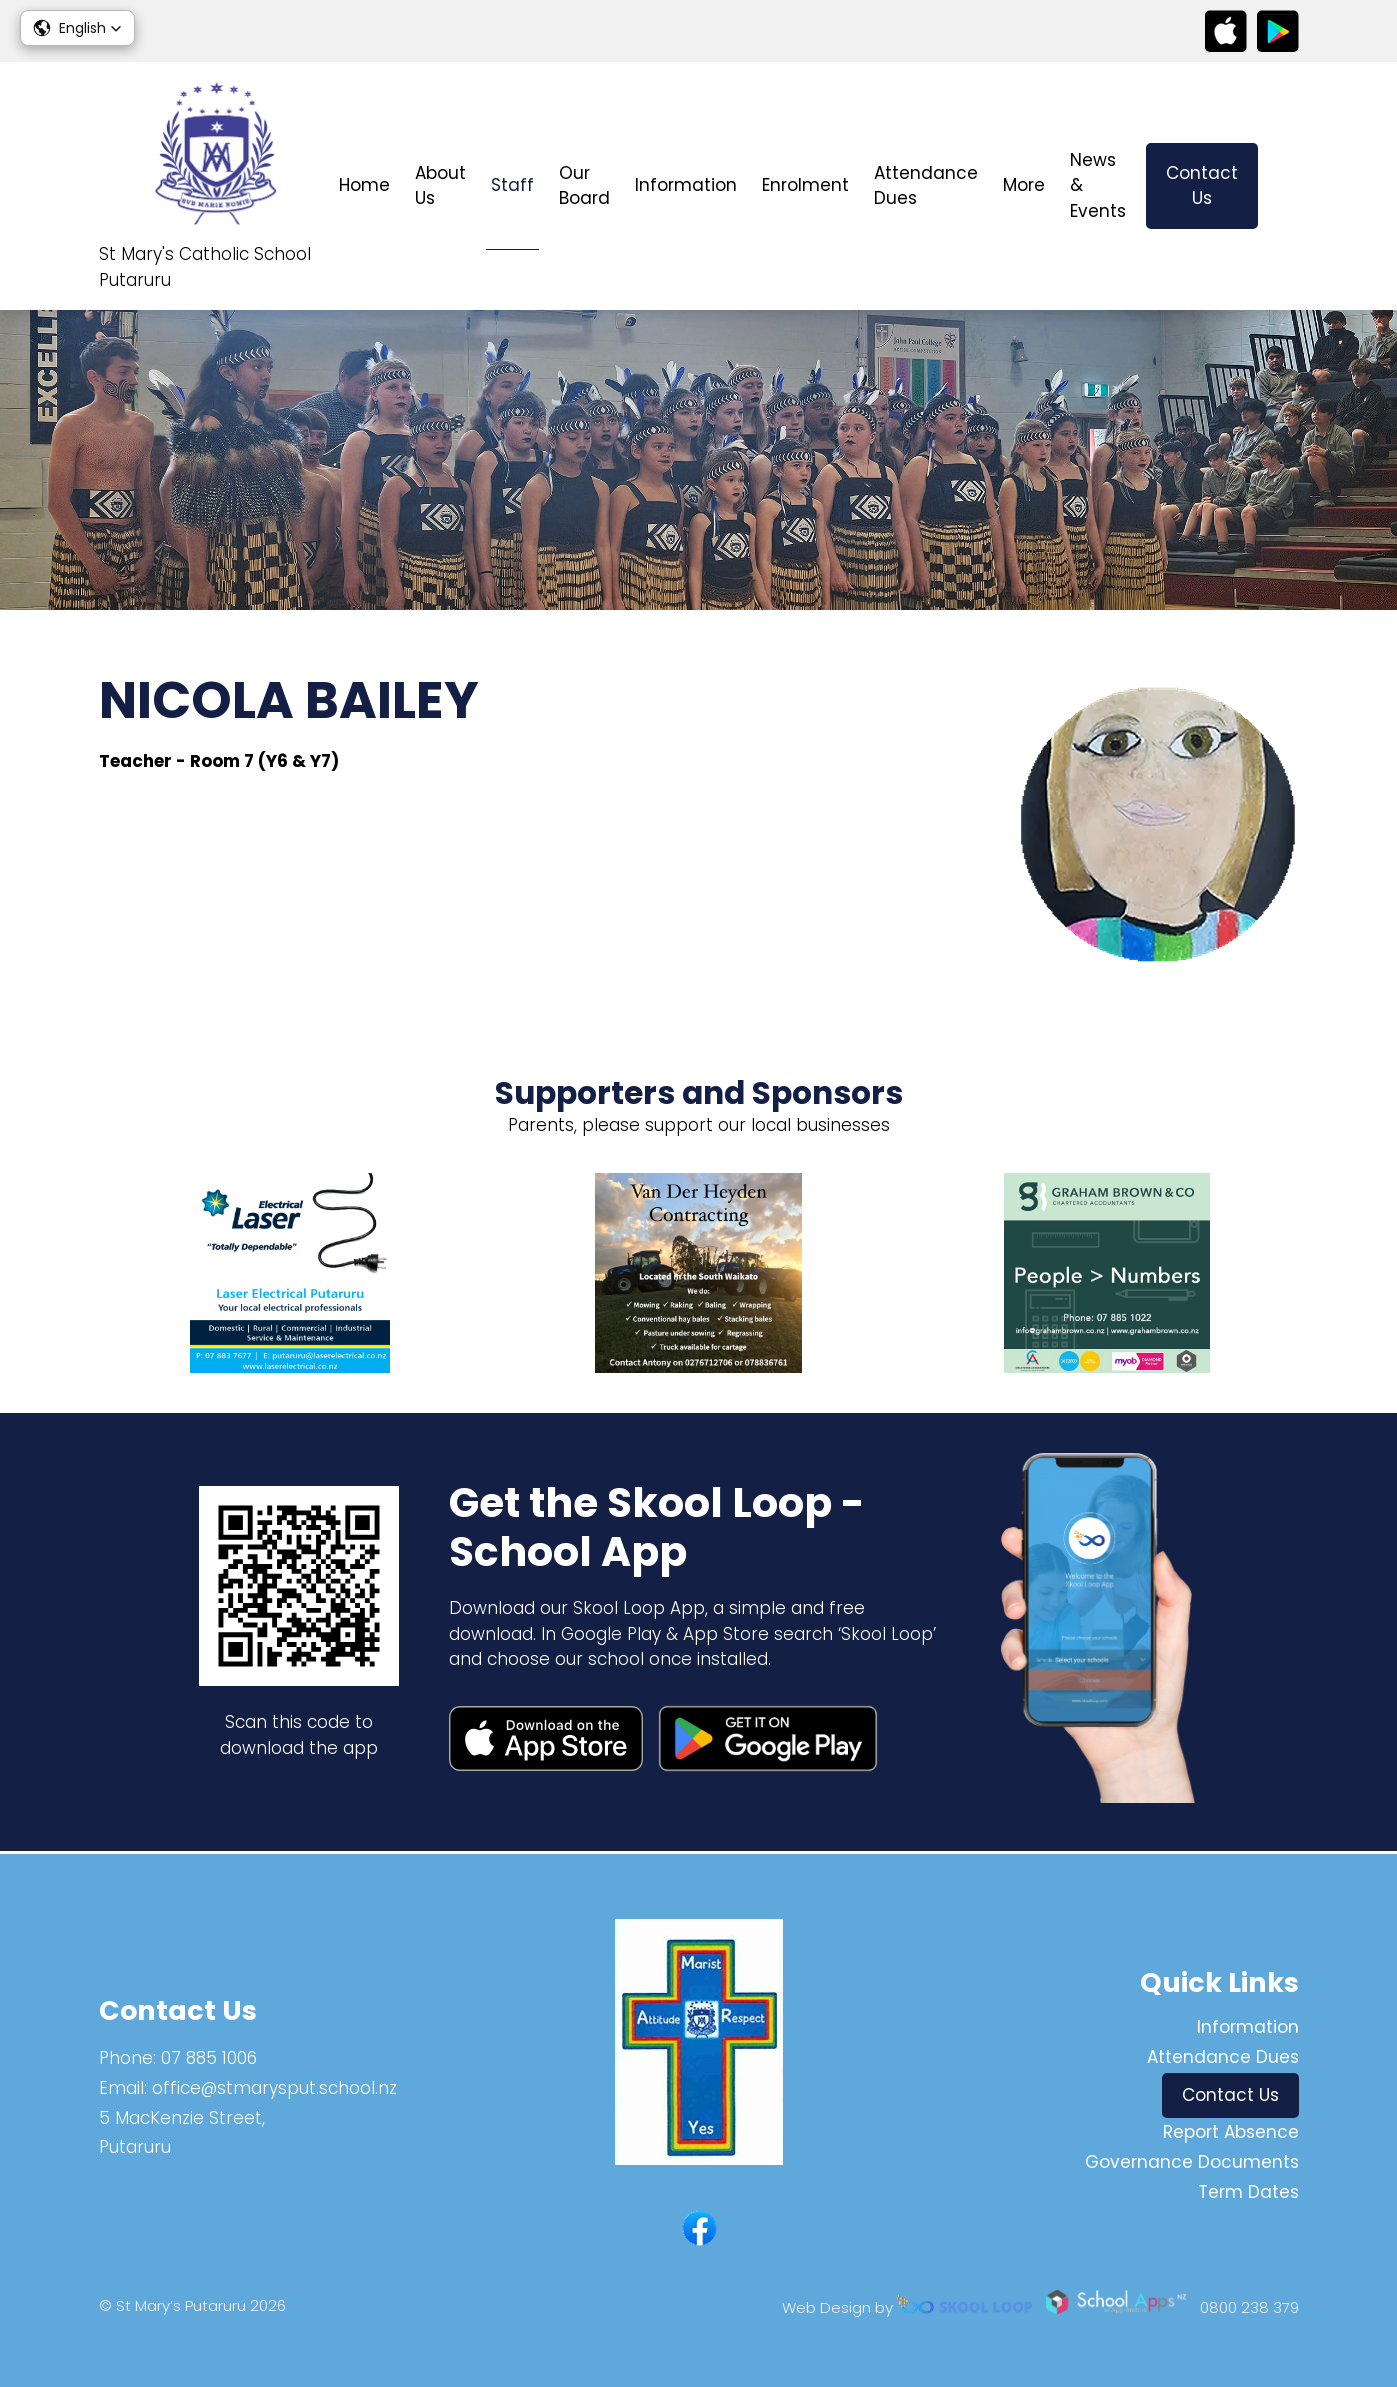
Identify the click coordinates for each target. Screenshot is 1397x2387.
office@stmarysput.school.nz (274, 2088)
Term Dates (1248, 2192)
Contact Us (1202, 186)
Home (364, 185)
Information (686, 185)
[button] (77, 28)
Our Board (584, 186)
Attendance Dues (926, 186)
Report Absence (1231, 2132)
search (1288, 186)
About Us (440, 186)
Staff (512, 185)
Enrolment (805, 185)
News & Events (1098, 185)
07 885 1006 (209, 2058)
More (1024, 185)
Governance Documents (1192, 2162)
